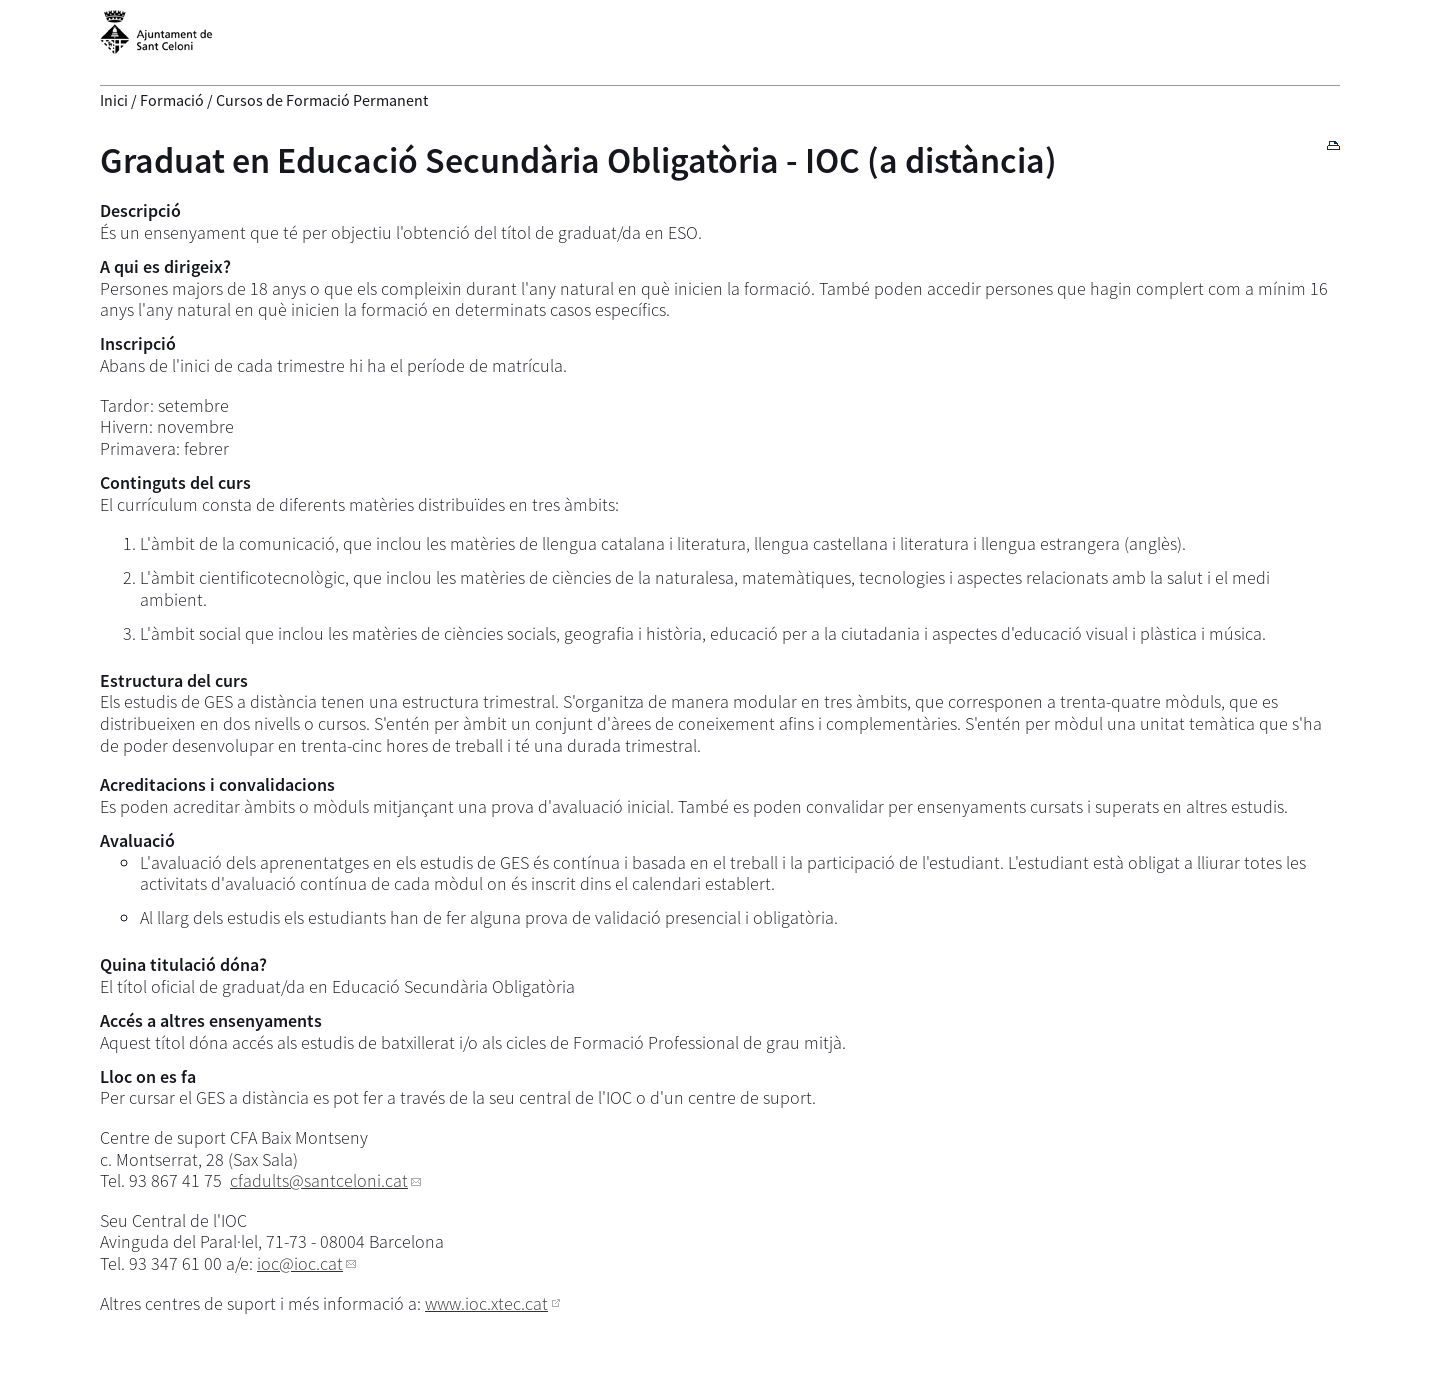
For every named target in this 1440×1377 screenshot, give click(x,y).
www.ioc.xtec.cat (486, 1303)
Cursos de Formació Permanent (322, 100)
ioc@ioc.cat (300, 1263)
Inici (114, 100)
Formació (172, 100)
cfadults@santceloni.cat (319, 1180)
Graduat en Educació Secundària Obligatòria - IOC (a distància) (578, 160)
